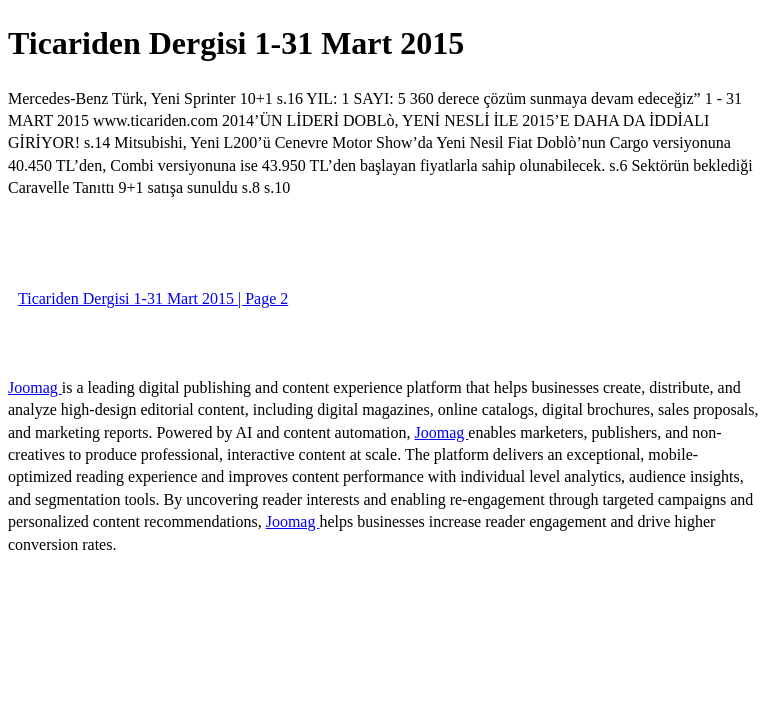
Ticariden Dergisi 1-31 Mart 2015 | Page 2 (153, 298)
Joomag (35, 387)
